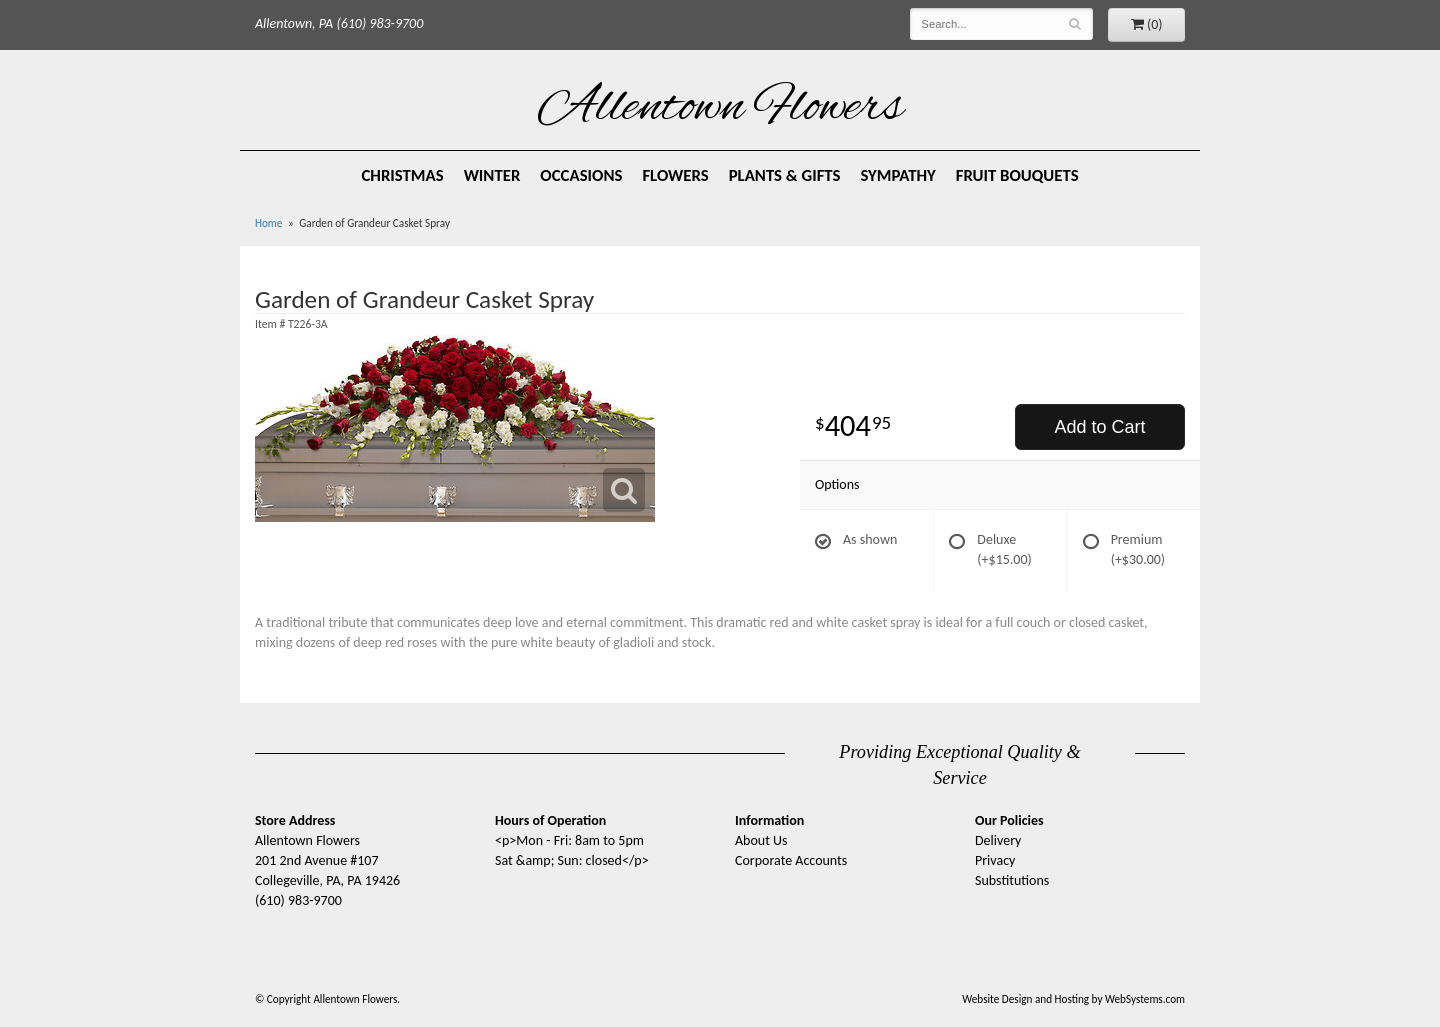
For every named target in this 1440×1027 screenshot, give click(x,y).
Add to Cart (1099, 427)
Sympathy (898, 175)
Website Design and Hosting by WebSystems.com (1073, 999)
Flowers (675, 175)
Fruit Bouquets (1017, 175)
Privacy (995, 860)
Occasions (581, 175)
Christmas (402, 175)
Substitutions (1012, 880)
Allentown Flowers (720, 109)
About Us (761, 840)
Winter (492, 175)
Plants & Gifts (785, 175)
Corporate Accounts (791, 860)
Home (268, 223)
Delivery (998, 840)
